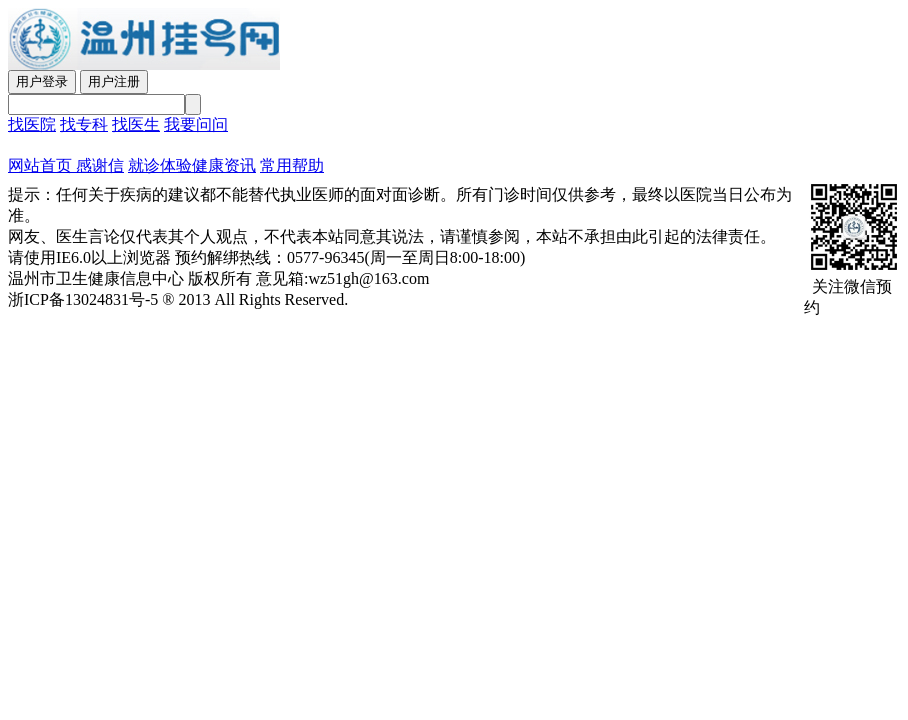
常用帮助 (292, 165)
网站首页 (40, 165)
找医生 (136, 124)
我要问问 (196, 124)
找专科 (84, 124)
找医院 (32, 124)
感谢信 (98, 165)
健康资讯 (224, 165)
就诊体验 (160, 165)
